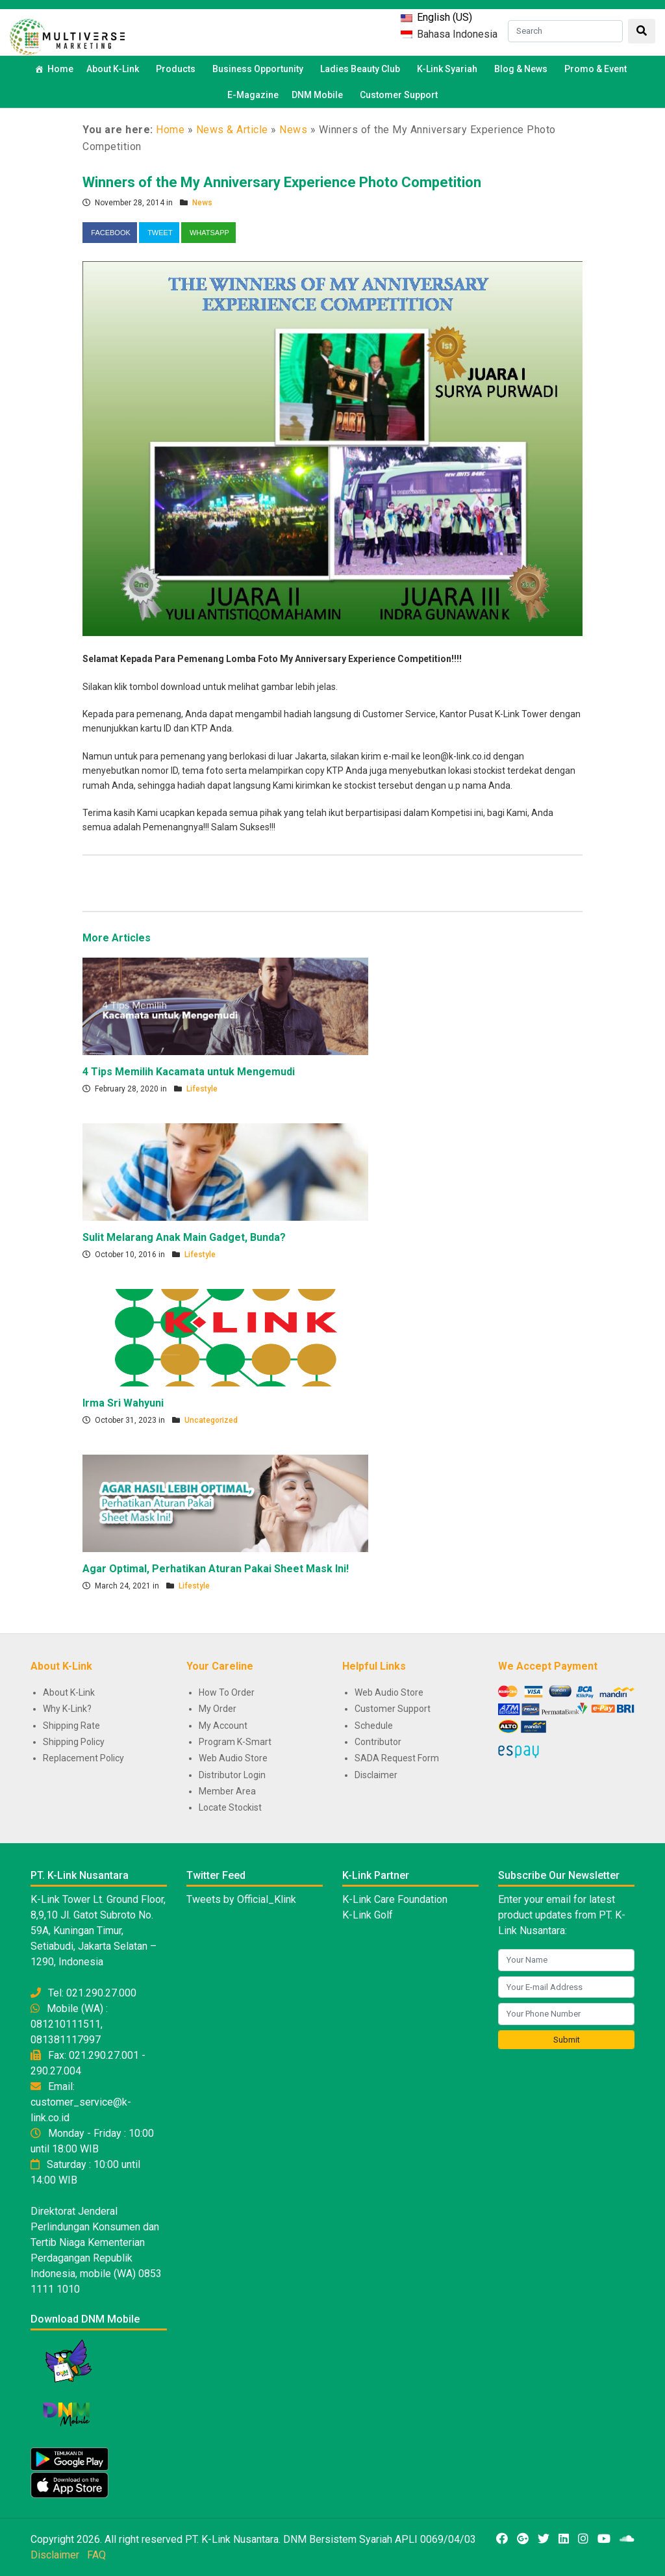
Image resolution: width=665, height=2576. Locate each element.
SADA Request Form (397, 1758)
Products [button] (177, 69)
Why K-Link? (67, 1708)
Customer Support (399, 95)
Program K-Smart (235, 1742)
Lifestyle (202, 1088)
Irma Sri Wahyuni (123, 1403)
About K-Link (69, 1692)
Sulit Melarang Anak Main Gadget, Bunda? (184, 1237)
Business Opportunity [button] (259, 69)
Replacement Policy (83, 1758)
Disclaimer (376, 1775)
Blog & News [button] (522, 69)
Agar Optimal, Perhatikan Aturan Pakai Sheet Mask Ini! (215, 1568)
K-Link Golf (367, 1915)
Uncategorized (211, 1420)
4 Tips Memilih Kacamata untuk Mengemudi (188, 1071)
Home (60, 69)
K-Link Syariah (449, 69)
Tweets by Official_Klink (241, 1899)
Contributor (378, 1742)
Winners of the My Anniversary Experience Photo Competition (281, 182)
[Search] (565, 31)
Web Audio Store (233, 1758)
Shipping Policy (74, 1742)
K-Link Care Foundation (394, 1899)
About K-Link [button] (114, 69)
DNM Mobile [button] (319, 95)
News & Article (232, 129)
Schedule (374, 1725)
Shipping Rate (71, 1725)
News (293, 129)
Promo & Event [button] (597, 69)
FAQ (96, 2555)
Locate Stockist (230, 1807)
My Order (217, 1708)
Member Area (227, 1791)
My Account (223, 1725)
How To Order (227, 1692)
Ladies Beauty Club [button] (362, 69)
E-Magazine (253, 95)
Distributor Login (232, 1775)
